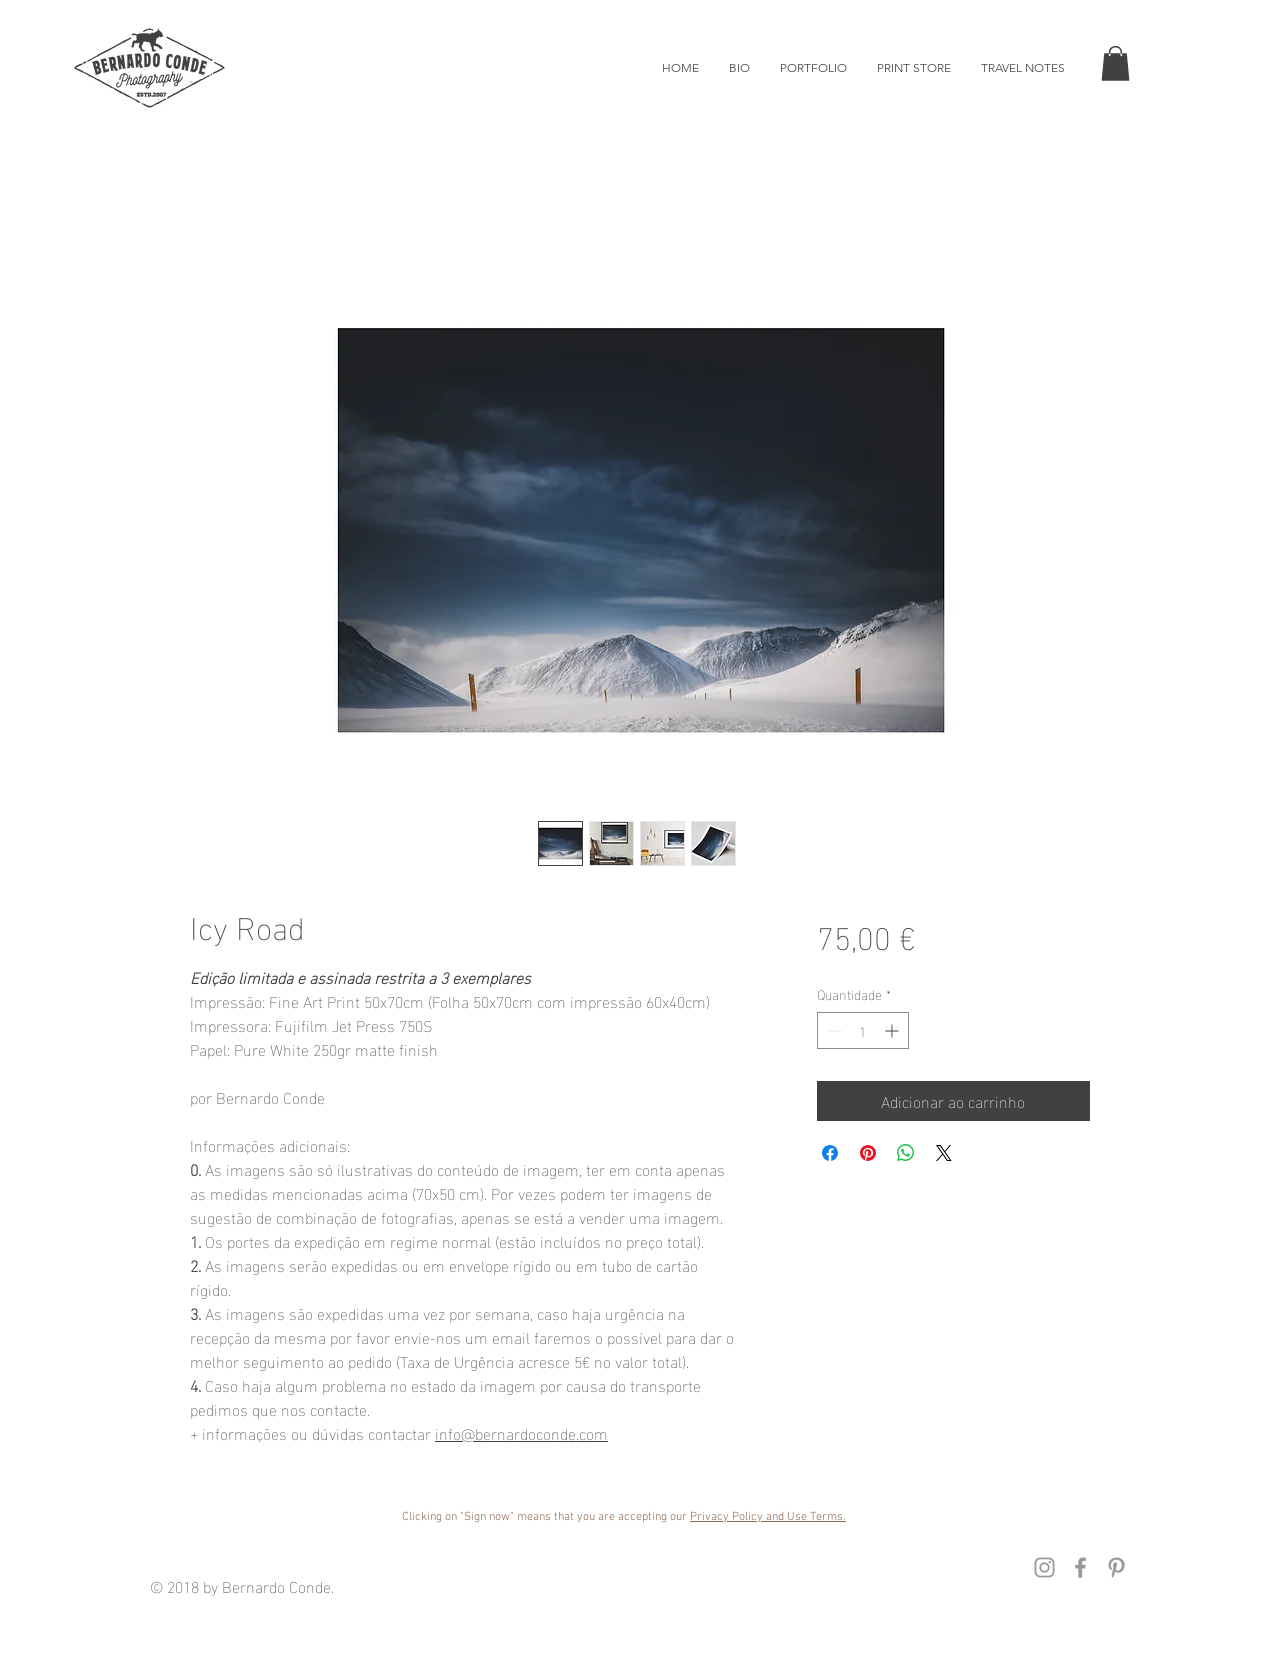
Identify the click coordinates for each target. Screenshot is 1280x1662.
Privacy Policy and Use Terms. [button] (768, 1517)
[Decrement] (832, 1030)
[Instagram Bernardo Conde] (1044, 1567)
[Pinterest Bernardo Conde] (1116, 1567)
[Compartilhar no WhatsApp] (906, 1153)
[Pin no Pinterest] (868, 1153)
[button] (1115, 63)
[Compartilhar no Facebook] (830, 1153)
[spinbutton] (863, 1030)
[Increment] (893, 1030)
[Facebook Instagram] (1080, 1567)
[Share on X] (944, 1153)
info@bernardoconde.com (521, 1432)
